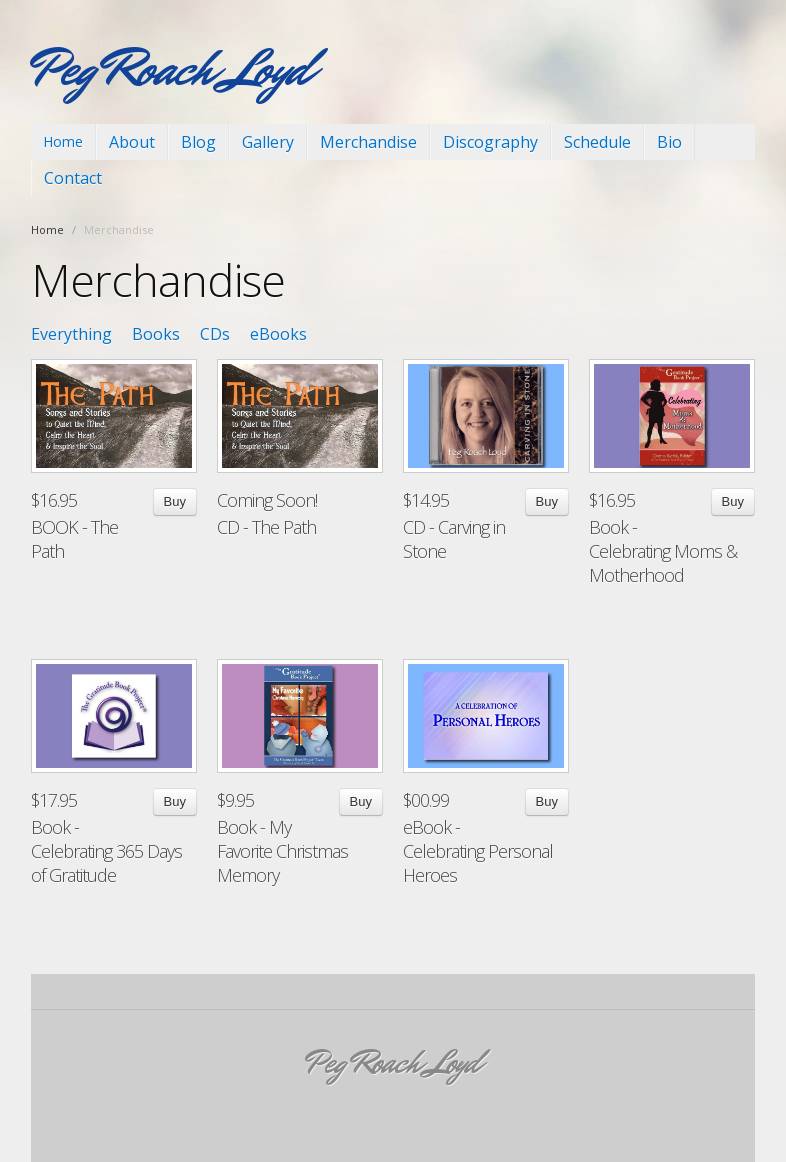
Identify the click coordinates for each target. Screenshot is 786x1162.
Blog (198, 142)
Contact (73, 178)
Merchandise (368, 142)
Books (156, 334)
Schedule (597, 142)
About (132, 142)
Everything (71, 334)
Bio (669, 142)
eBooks (278, 334)
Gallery (268, 142)
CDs (215, 334)
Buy (175, 501)
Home (63, 141)
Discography (490, 142)
